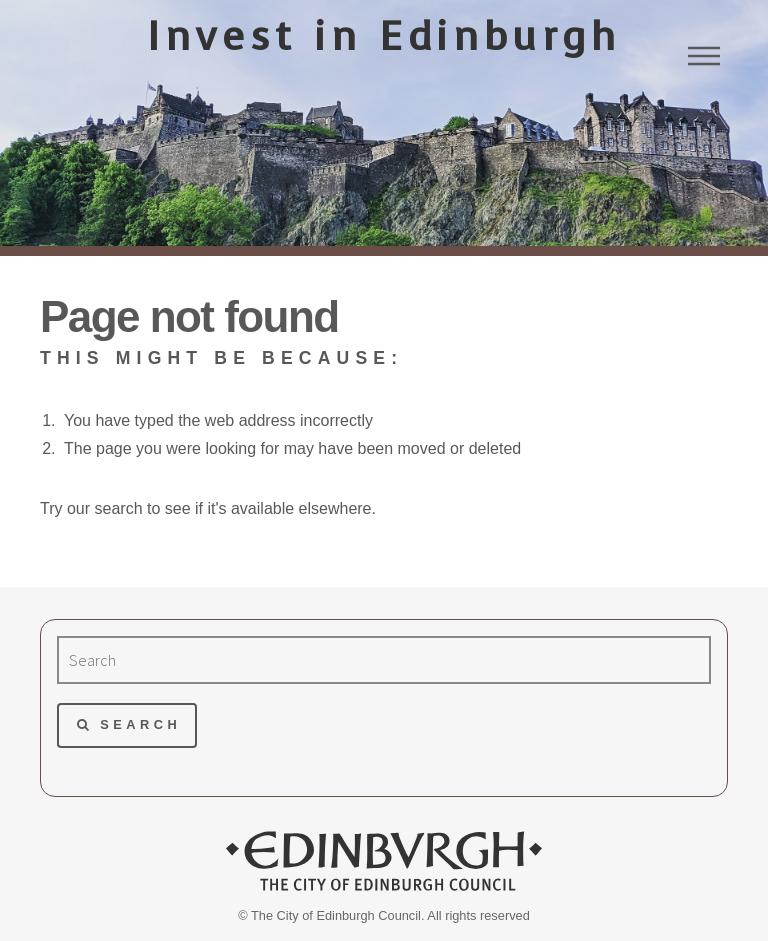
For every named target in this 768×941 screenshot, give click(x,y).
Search (140, 724)
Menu (704, 56)
